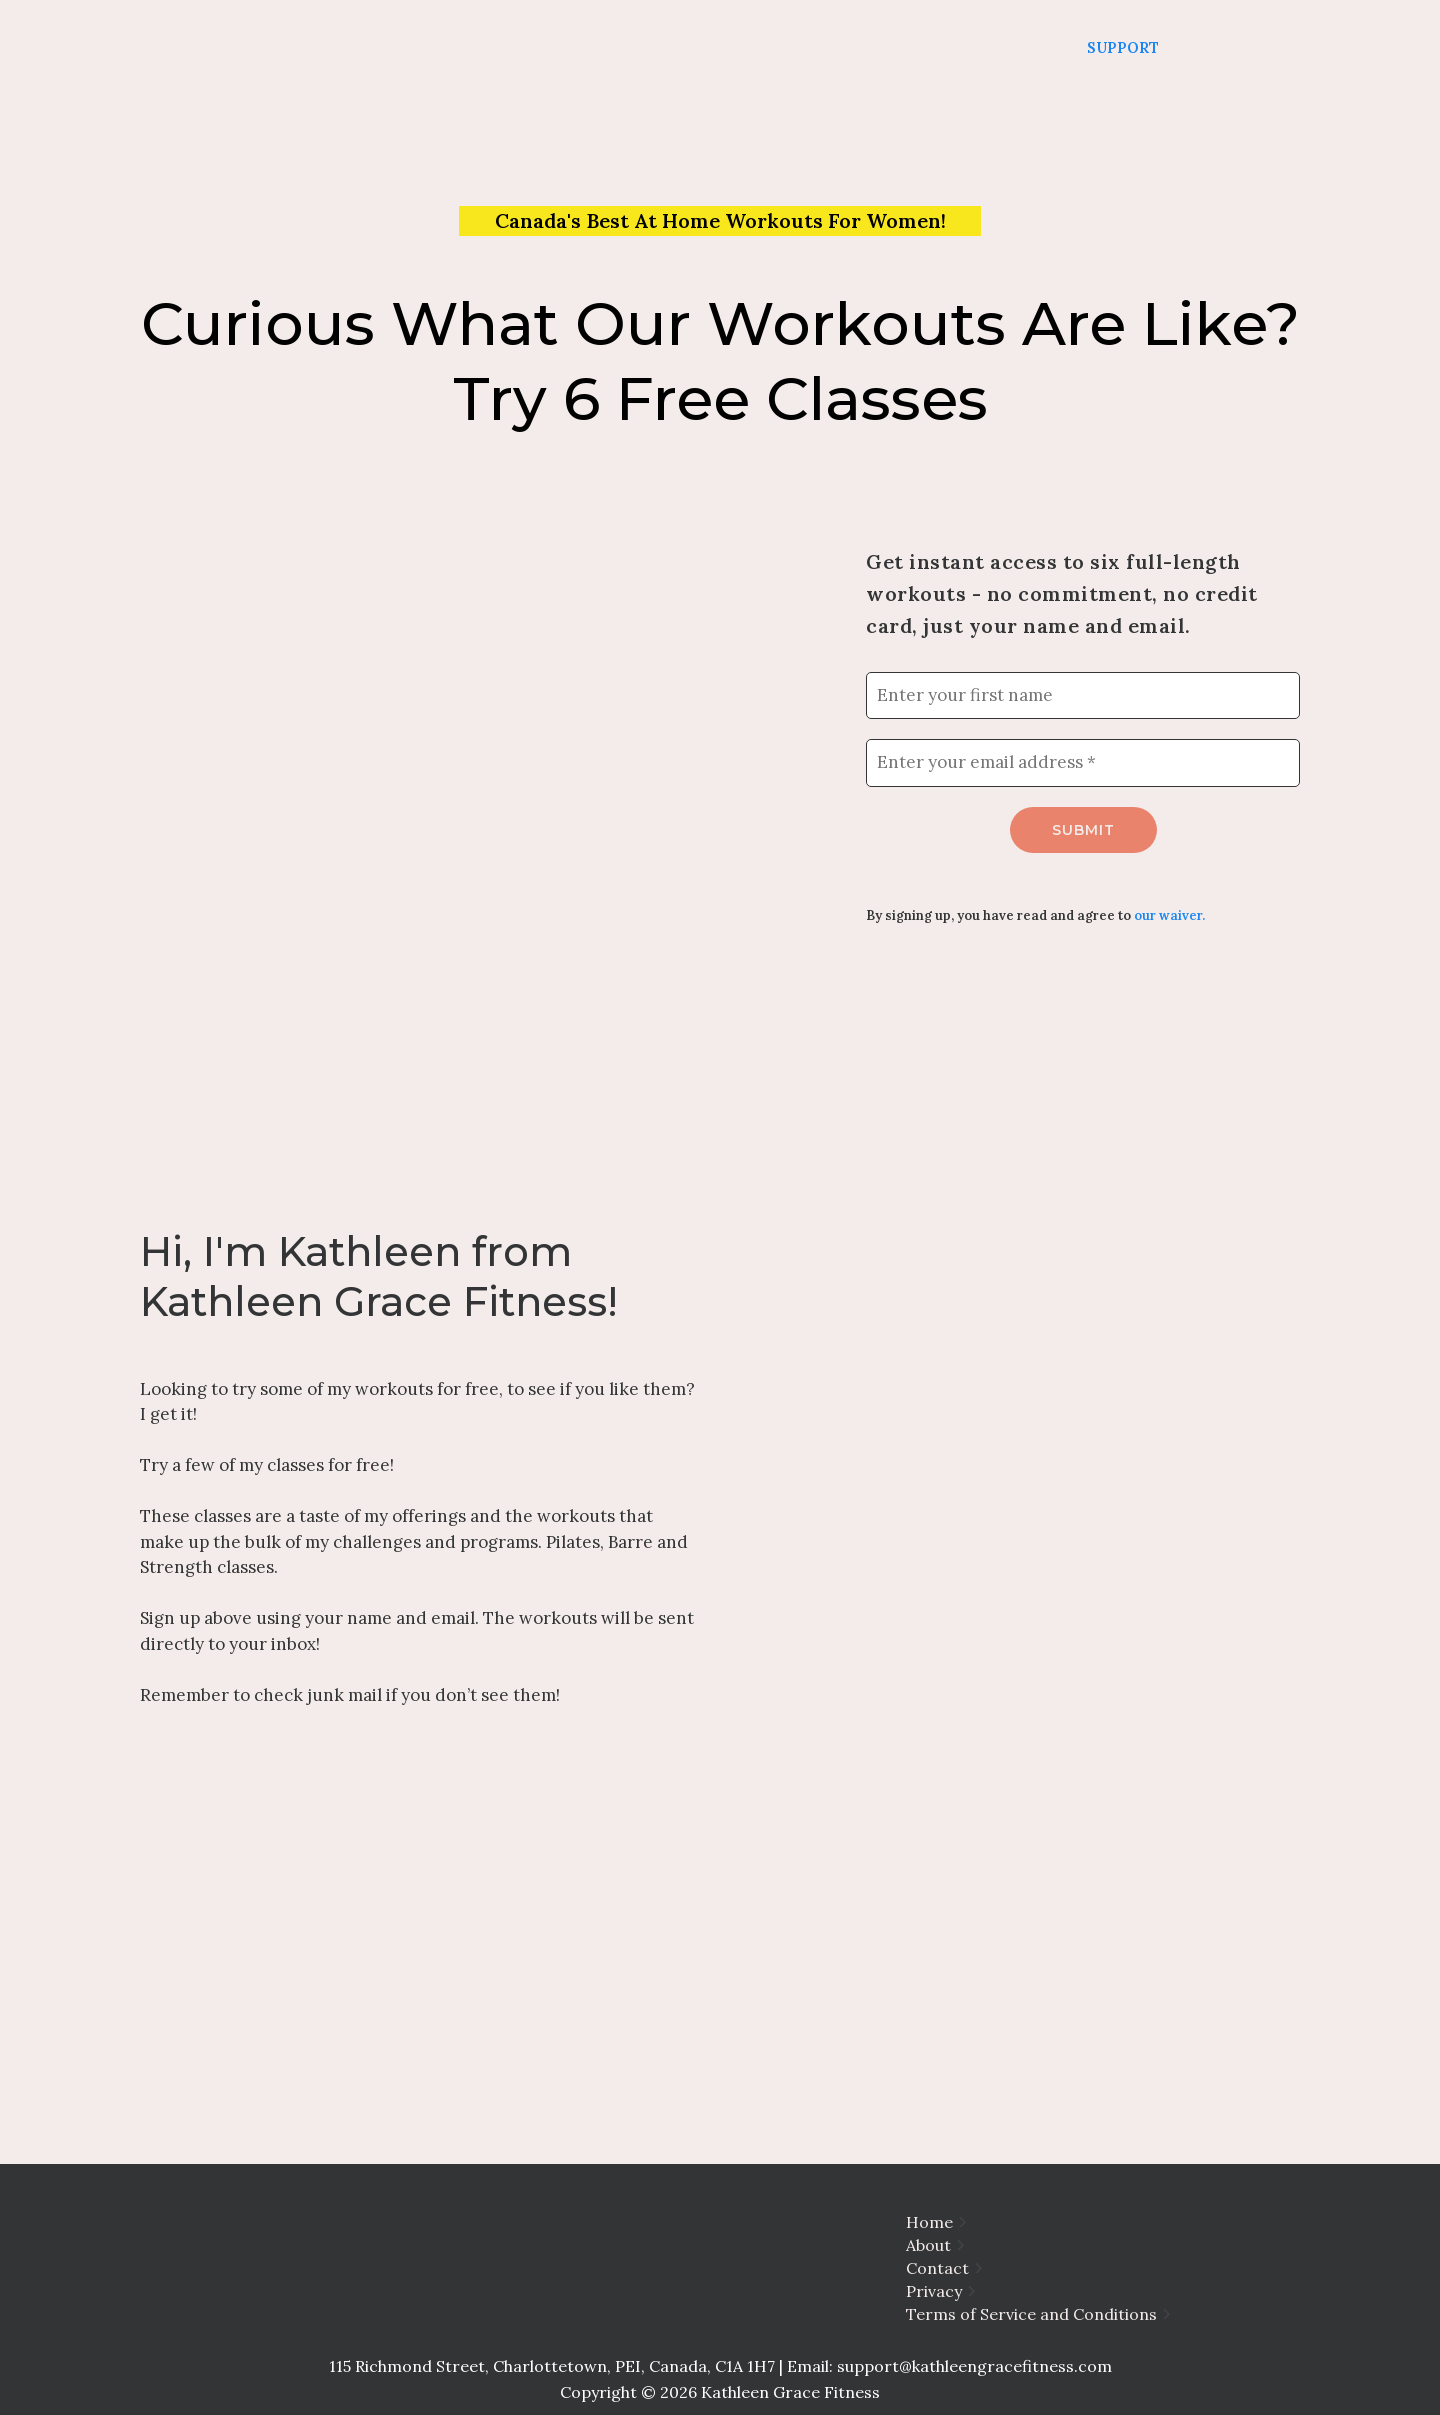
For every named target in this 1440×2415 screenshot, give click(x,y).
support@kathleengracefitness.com (974, 2366)
